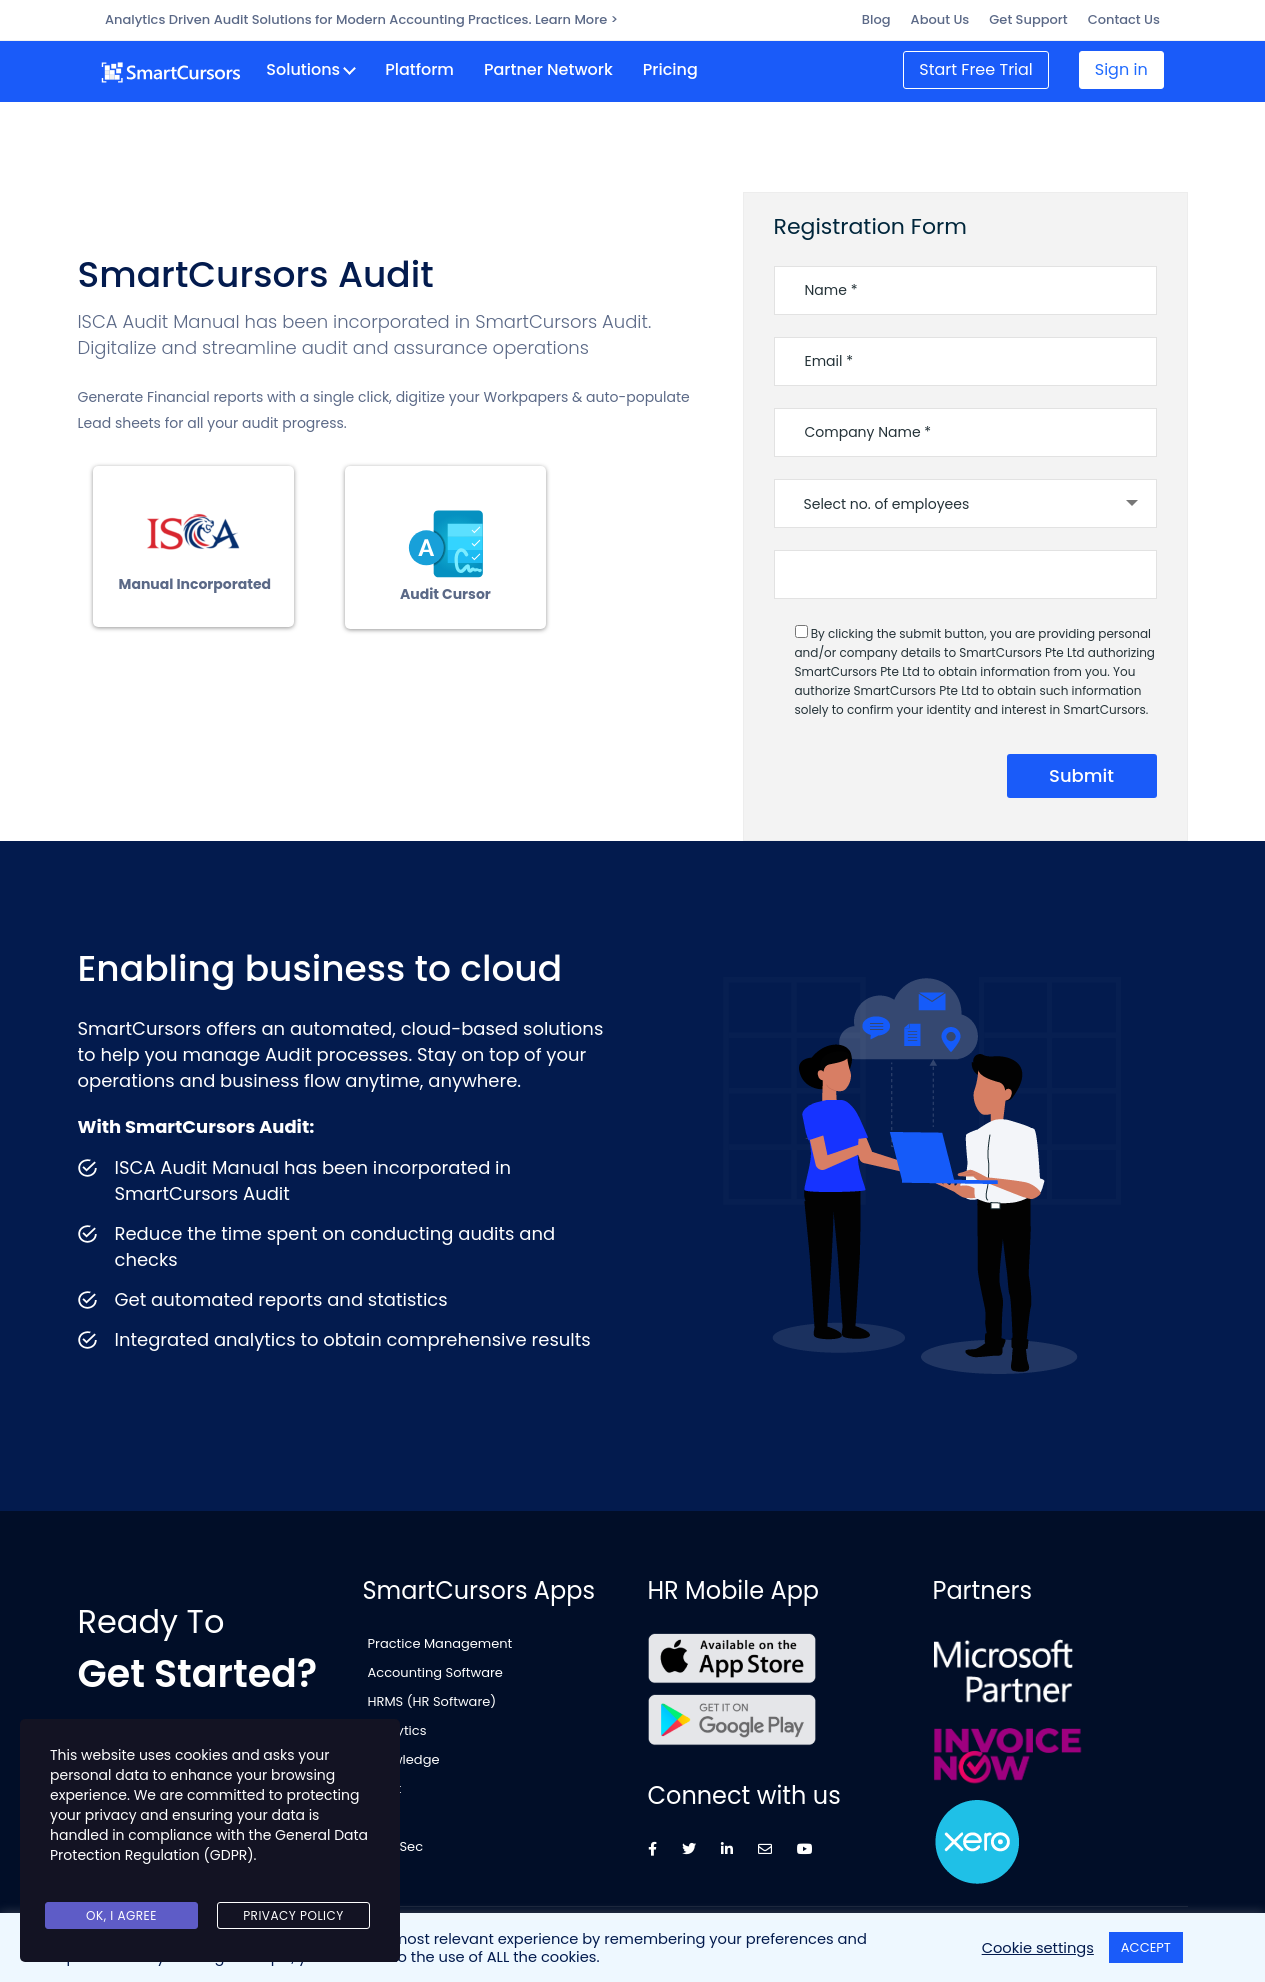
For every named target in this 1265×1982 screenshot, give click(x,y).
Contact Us (1124, 19)
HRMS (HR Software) (432, 1696)
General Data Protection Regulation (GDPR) (209, 1860)
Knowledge (404, 1754)
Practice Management (440, 1638)
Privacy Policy (293, 1918)
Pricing (678, 67)
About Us (940, 19)
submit (1081, 769)
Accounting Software (435, 1667)
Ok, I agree (121, 1918)
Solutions (312, 67)
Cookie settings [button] (1038, 1948)
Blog (876, 19)
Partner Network (557, 67)
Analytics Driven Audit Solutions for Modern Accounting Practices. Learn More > (361, 19)
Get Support (1028, 19)
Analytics (397, 1725)
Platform (428, 67)
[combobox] (965, 497)
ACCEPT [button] (1146, 1947)
